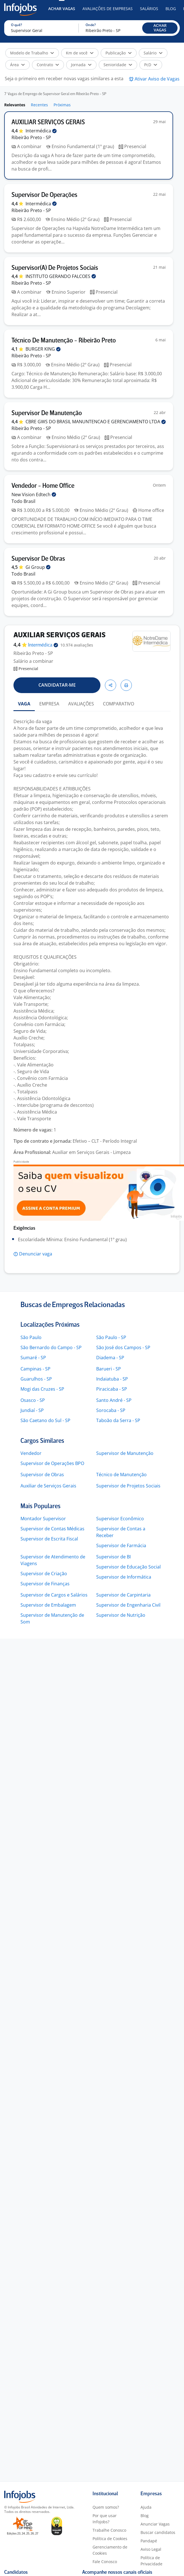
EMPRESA (49, 704)
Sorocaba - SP (110, 1410)
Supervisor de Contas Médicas (52, 1529)
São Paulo (31, 1337)
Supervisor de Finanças (45, 1584)
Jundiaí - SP (32, 1410)
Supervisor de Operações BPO (52, 1463)
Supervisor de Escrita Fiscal (49, 1539)
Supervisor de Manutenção (124, 1453)
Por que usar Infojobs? (105, 2518)
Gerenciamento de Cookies (110, 2550)
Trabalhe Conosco (109, 2530)
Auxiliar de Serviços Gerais (48, 1486)
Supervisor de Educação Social (128, 1567)
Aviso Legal (151, 2549)
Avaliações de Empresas (107, 8)
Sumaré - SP (33, 1357)
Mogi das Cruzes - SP (42, 1389)
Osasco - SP (32, 1400)
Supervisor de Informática (123, 1577)
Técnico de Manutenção (121, 1474)
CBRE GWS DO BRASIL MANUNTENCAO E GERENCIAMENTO (96, 421)
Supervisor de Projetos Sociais (128, 1486)
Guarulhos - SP (36, 1379)
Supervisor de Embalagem (48, 1605)
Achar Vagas (61, 8)
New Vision (34, 494)
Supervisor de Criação (43, 1573)
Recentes (39, 104)
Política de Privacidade (151, 2560)
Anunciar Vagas (155, 2524)
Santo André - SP (114, 1400)
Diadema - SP (110, 1357)
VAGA (24, 704)
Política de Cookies (110, 2538)
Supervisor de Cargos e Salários (54, 1595)
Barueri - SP (108, 1369)
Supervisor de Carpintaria (123, 1595)
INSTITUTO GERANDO (61, 276)
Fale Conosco (105, 2561)
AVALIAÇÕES (81, 704)
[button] (160, 28)
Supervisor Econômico (120, 1518)
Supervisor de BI (113, 1557)
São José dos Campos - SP (123, 1347)
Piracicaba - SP (111, 1389)
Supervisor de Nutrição (120, 1615)
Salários (149, 8)
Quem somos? (106, 2507)
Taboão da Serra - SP (118, 1420)
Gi (38, 567)
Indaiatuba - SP (112, 1379)
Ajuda (146, 2507)
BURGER (43, 349)
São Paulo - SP (111, 1337)
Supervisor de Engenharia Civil (128, 1605)
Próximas (62, 104)
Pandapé (149, 2540)
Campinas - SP (35, 1369)
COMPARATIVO (118, 704)
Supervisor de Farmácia (121, 1545)
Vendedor (31, 1453)
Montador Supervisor (43, 1518)
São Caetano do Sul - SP (45, 1420)
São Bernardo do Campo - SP (51, 1347)
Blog (170, 8)
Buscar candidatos (158, 2532)
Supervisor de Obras (42, 1474)
